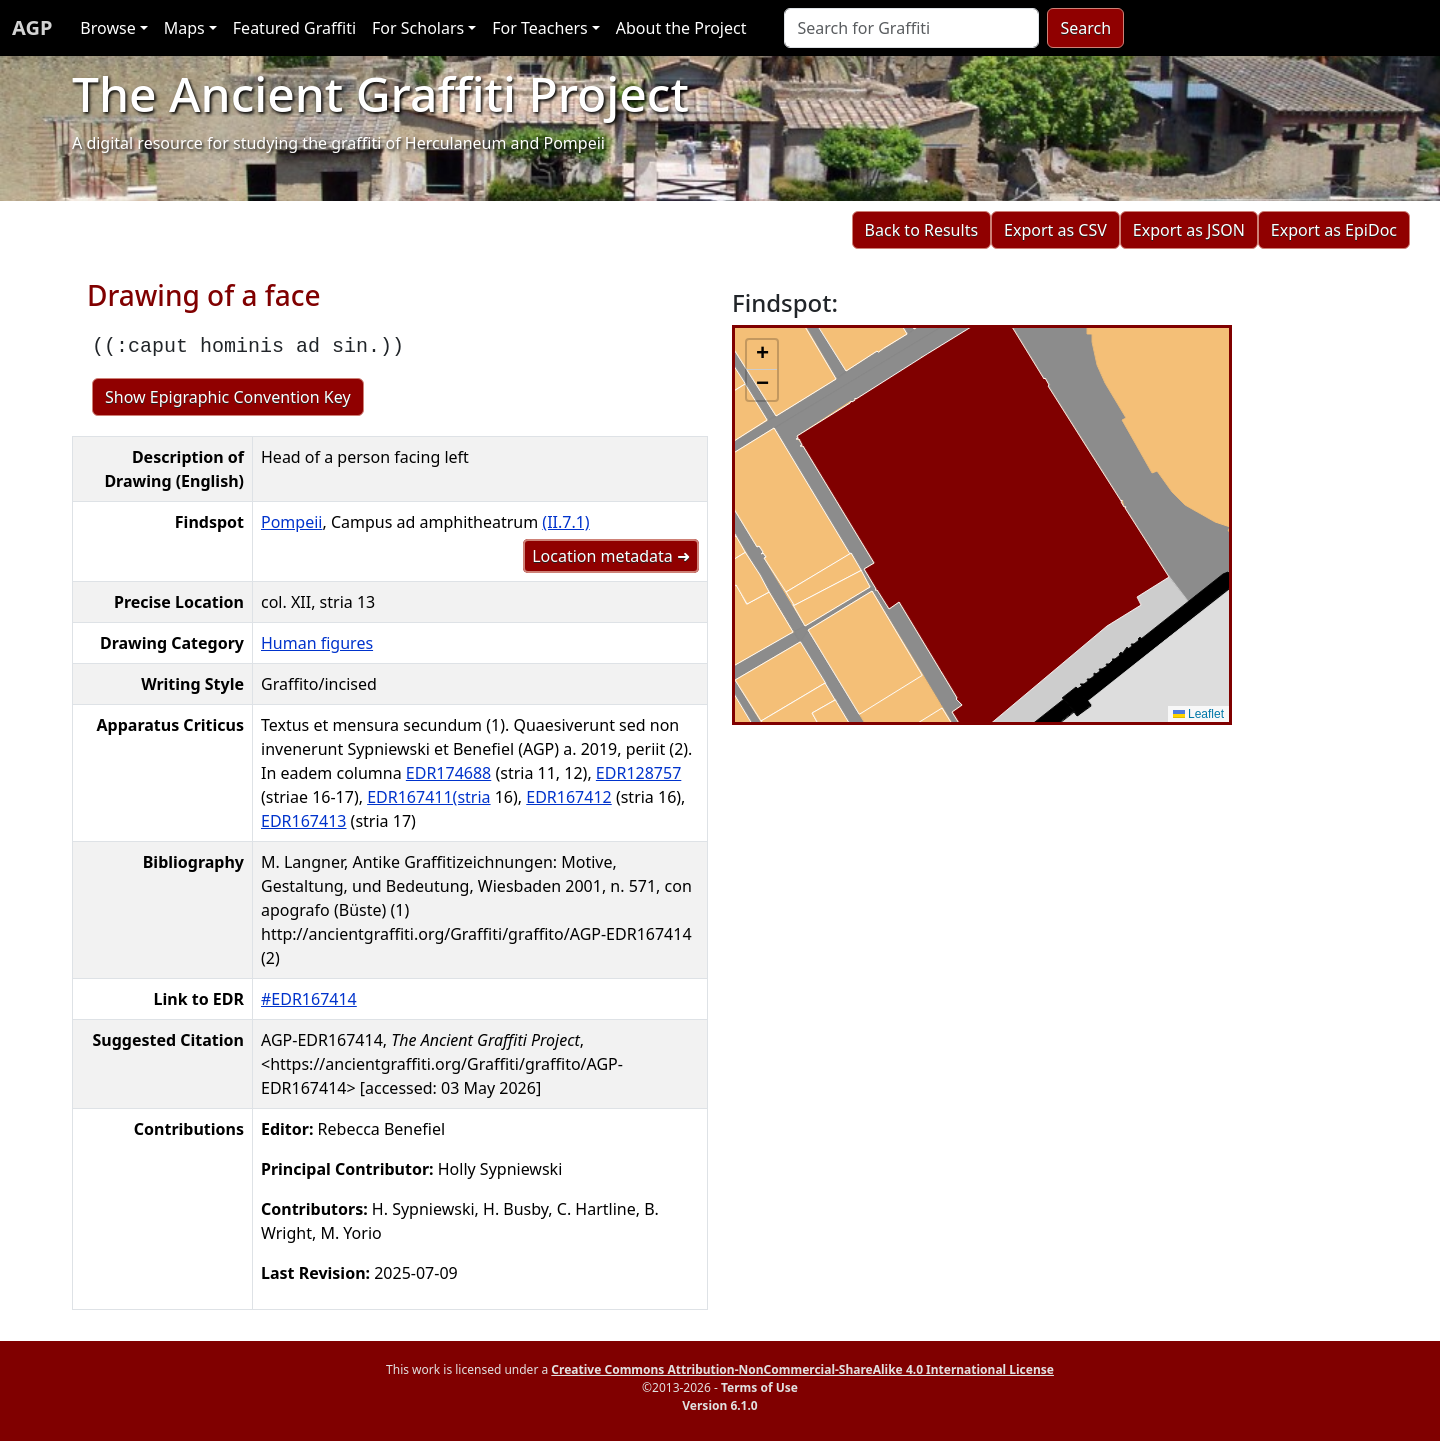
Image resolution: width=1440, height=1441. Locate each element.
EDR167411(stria (428, 797)
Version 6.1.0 (719, 1405)
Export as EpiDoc (1334, 230)
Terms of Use (759, 1387)
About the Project (681, 28)
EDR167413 (303, 821)
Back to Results (921, 230)
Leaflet (1198, 714)
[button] (762, 355)
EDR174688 (448, 773)
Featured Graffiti (294, 28)
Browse (107, 28)
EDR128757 (638, 773)
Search (1085, 28)
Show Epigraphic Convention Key (228, 397)
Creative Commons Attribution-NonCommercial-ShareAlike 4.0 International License (802, 1369)
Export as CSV (1055, 230)
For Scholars (418, 28)
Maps (184, 28)
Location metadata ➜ (611, 556)
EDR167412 (568, 797)
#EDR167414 (309, 999)
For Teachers (539, 28)
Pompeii (291, 522)
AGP (32, 27)
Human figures (317, 643)
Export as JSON (1189, 230)
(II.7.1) (565, 522)
